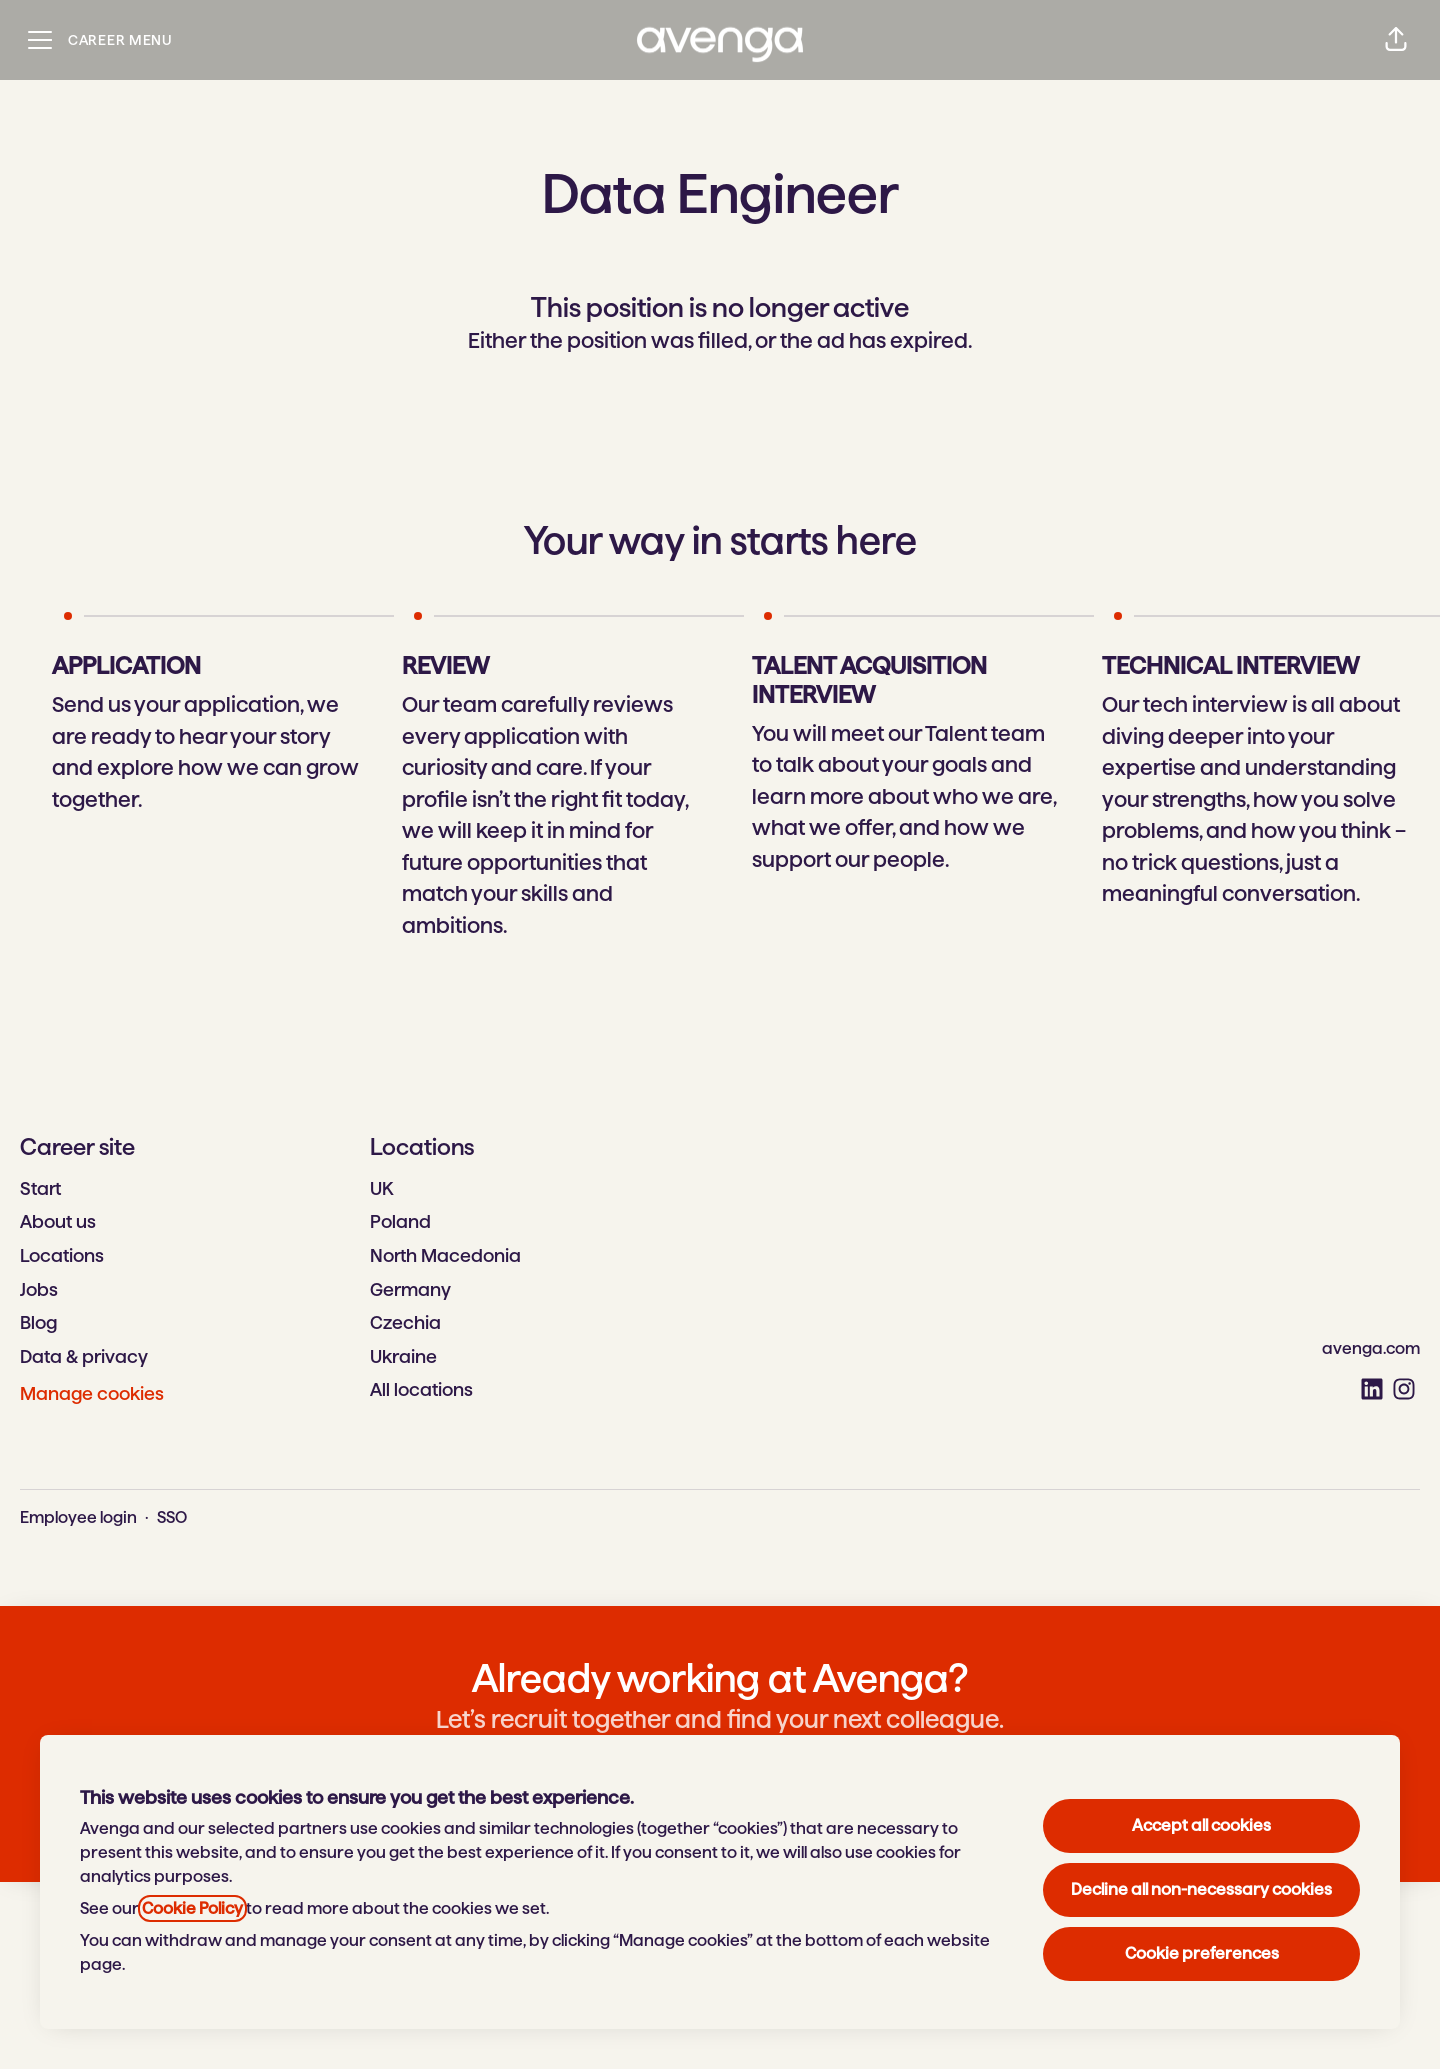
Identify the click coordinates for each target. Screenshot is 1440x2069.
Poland (400, 1221)
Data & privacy (84, 1356)
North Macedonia (445, 1255)
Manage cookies (92, 1393)
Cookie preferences (1202, 1953)
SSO (172, 1517)
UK (381, 1188)
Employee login (78, 1517)
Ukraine (403, 1356)
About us (58, 1221)
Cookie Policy (192, 1908)
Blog (38, 1322)
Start (40, 1188)
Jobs (39, 1289)
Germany (410, 1289)
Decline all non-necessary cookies (1201, 1889)
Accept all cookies (1201, 1825)
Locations (62, 1255)
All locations (421, 1389)
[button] (1396, 40)
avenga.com (1371, 1348)
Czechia (405, 1322)
